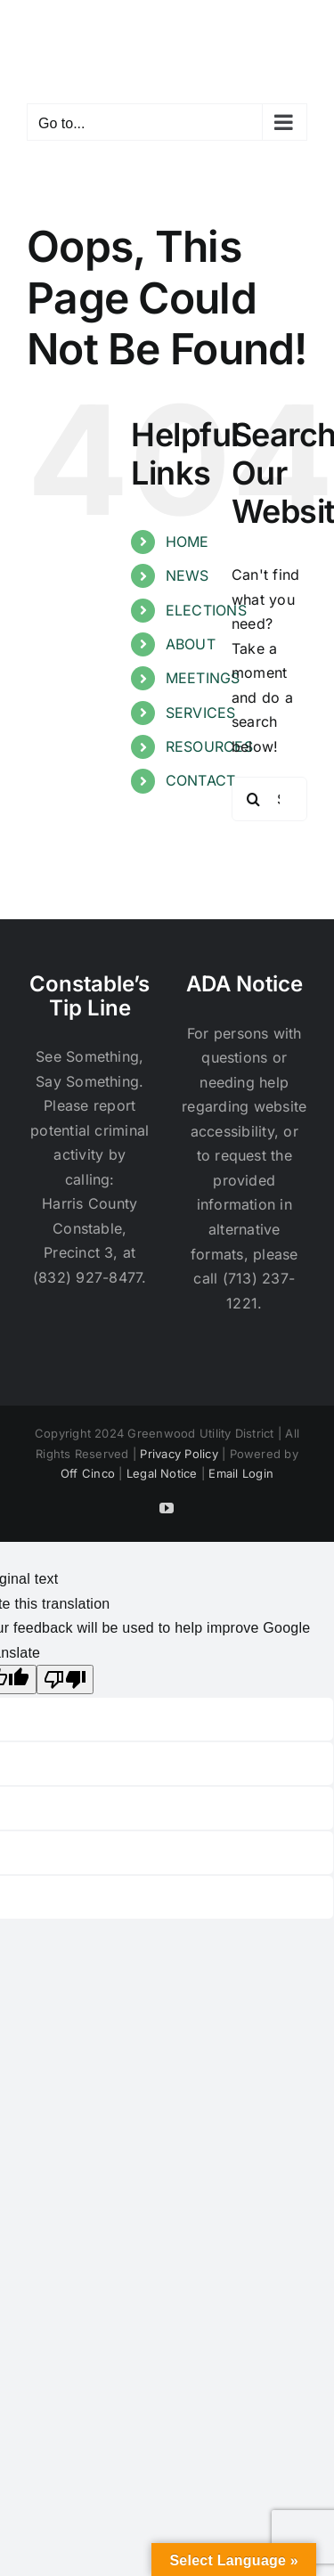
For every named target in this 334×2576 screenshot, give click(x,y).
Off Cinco (88, 1473)
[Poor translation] (65, 1679)
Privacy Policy (178, 1454)
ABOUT (191, 644)
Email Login (240, 1473)
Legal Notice (162, 1473)
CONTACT (201, 780)
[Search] (254, 799)
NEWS (187, 575)
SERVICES (201, 712)
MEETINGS (203, 678)
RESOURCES (209, 746)
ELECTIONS (206, 610)
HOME (187, 541)
